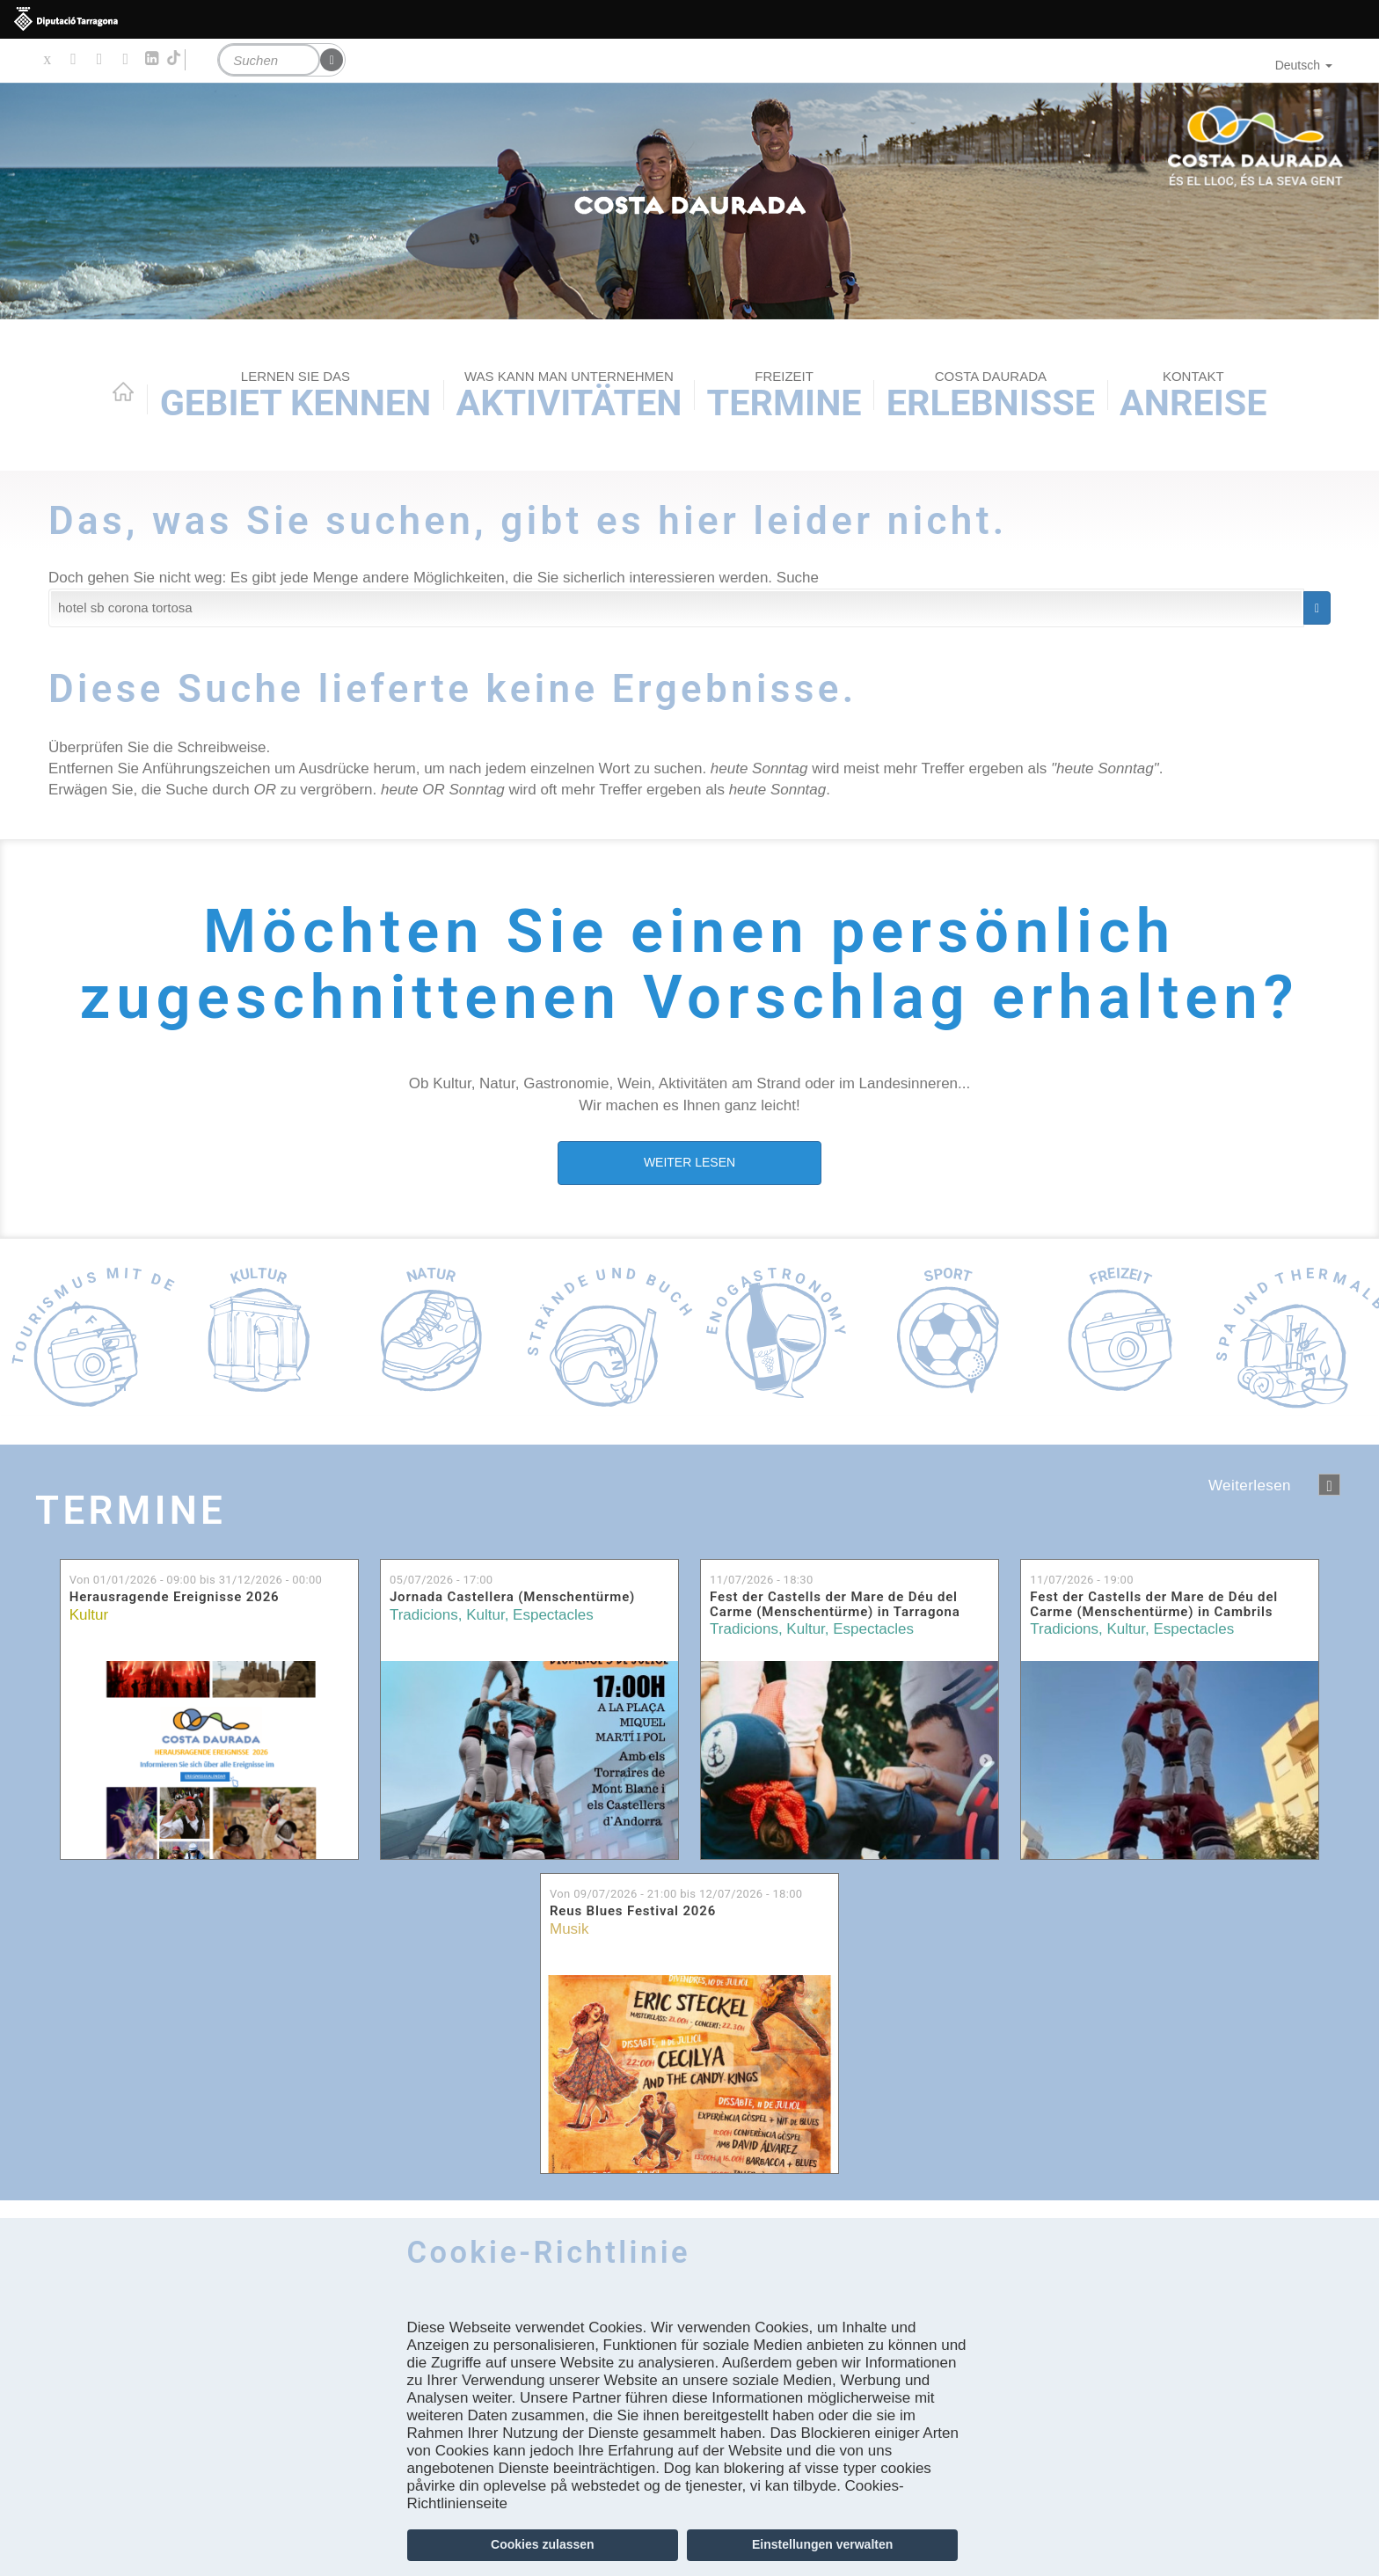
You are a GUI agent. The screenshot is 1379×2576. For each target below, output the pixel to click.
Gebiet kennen (296, 396)
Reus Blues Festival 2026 (633, 1911)
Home (123, 391)
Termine (784, 396)
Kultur (88, 1614)
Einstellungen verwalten (822, 2544)
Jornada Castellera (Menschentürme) (512, 1597)
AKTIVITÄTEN (569, 396)
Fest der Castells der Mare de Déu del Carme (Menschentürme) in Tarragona (835, 1604)
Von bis (196, 1579)
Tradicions (424, 1614)
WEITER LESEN (689, 1162)
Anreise (1193, 396)
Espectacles (553, 1614)
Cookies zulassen (543, 2544)
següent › (1329, 1485)
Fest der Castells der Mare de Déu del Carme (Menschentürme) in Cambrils (1154, 1604)
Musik (569, 1929)
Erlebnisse (990, 396)
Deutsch (1303, 65)
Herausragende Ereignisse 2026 (174, 1597)
